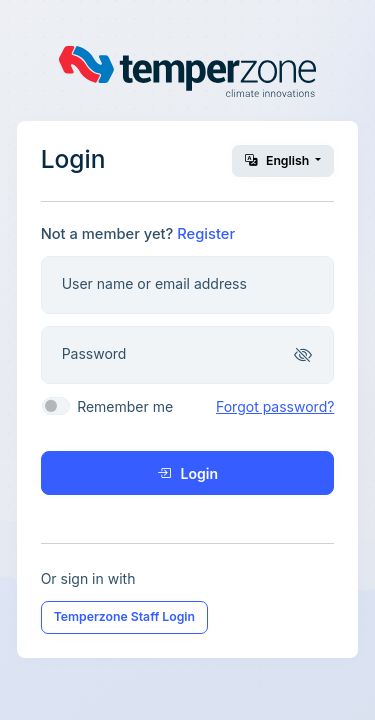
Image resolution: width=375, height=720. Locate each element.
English (278, 160)
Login (187, 473)
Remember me (125, 406)
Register (206, 234)
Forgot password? (275, 406)
